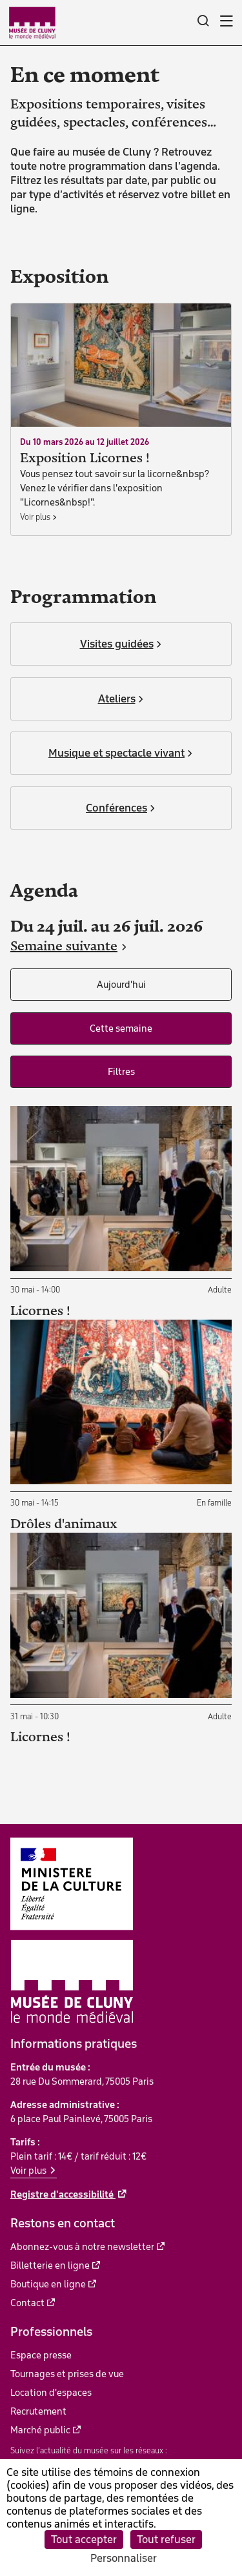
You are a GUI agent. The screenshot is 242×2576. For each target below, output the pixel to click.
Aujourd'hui (121, 984)
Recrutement (38, 2411)
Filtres (121, 1072)
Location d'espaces (51, 2392)
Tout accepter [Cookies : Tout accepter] (84, 2539)
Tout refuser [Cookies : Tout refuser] (166, 2539)
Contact (27, 2303)
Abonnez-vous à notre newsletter (82, 2247)
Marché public (40, 2430)
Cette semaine (121, 1028)
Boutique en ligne (48, 2284)
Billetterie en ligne (50, 2265)
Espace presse (41, 2355)
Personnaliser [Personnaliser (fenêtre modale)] (123, 2557)
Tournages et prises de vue (67, 2374)
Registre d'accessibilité (63, 2194)
